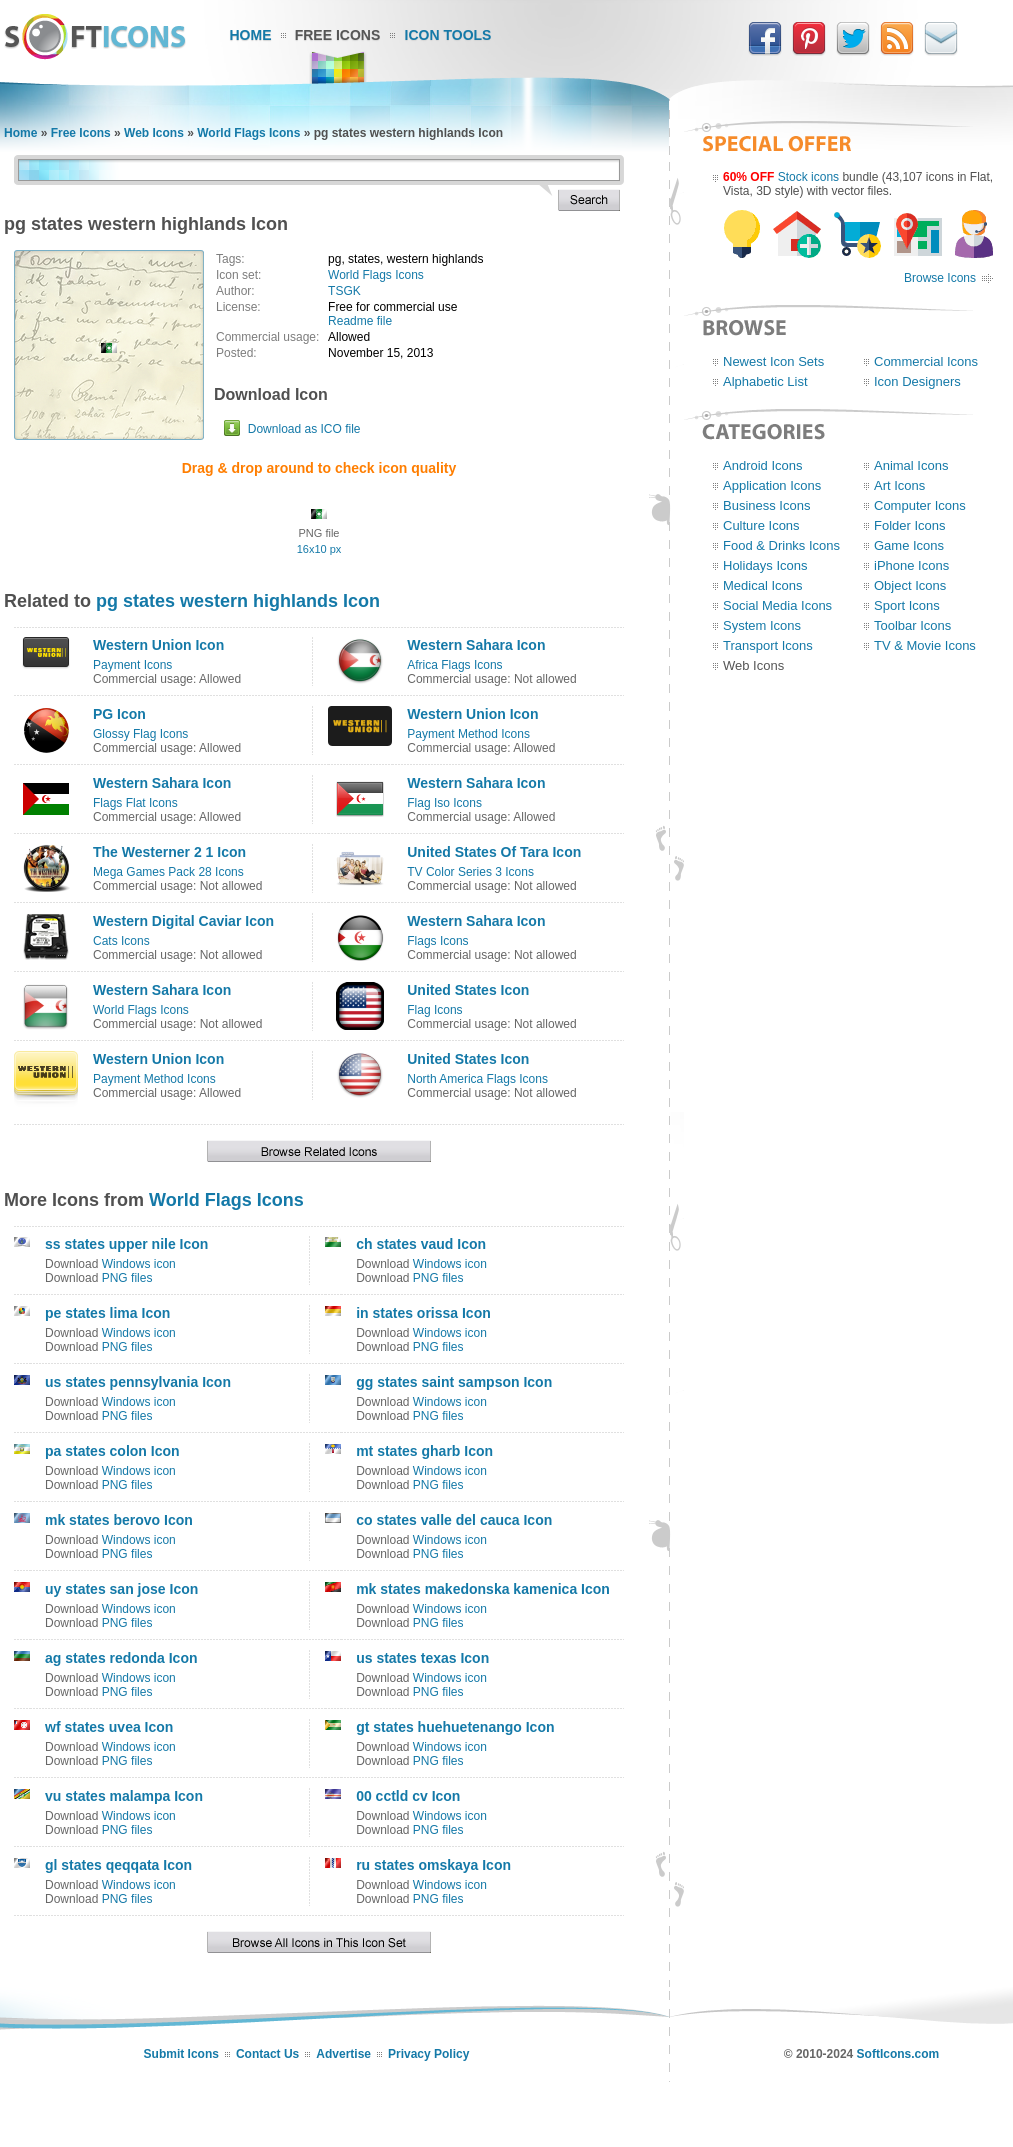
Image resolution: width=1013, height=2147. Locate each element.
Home (251, 35)
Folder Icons (910, 525)
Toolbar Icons (912, 625)
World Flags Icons (248, 133)
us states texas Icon (422, 1658)
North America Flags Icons (477, 1079)
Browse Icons (940, 278)
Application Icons (772, 485)
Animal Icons (911, 465)
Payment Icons (132, 665)
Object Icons (910, 585)
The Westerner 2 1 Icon (169, 852)
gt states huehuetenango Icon (455, 1727)
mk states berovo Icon (119, 1520)
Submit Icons (181, 2054)
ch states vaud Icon (421, 1244)
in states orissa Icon (423, 1313)
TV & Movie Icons (925, 645)
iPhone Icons (911, 565)
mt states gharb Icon (424, 1451)
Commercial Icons (926, 361)
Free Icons (338, 35)
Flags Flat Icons (135, 803)
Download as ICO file (304, 429)
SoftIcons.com (898, 2054)
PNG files (127, 1278)
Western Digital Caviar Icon (183, 921)
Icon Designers (917, 381)
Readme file (360, 321)
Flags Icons (437, 941)
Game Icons (909, 545)
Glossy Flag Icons (140, 734)
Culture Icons (761, 525)
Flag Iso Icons (444, 803)
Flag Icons (434, 1010)
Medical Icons (762, 585)
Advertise (343, 2054)
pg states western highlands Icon (238, 601)
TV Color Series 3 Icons (470, 872)
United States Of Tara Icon (494, 852)
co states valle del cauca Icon (454, 1520)
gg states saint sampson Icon (454, 1382)
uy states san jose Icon (121, 1589)
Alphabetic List (765, 381)
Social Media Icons (777, 605)
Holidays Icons (765, 565)
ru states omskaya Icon (433, 1865)
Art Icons (899, 485)
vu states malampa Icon (124, 1796)
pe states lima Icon (107, 1313)
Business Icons (766, 505)
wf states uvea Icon (109, 1727)
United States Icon (468, 990)
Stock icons (808, 177)
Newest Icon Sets (773, 361)
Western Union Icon (158, 645)
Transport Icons (768, 645)
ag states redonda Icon (121, 1658)
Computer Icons (920, 505)
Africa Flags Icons (454, 665)
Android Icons (763, 465)
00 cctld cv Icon (408, 1796)
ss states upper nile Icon (126, 1244)
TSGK (344, 291)
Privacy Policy (428, 2054)
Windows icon (139, 1264)
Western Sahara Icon (476, 645)
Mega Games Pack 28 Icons (168, 872)
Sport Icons (907, 605)
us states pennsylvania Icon (138, 1382)
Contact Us (267, 2054)
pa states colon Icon (112, 1451)
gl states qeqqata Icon (118, 1865)
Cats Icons (121, 941)
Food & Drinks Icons (781, 545)
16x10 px (319, 549)
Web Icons (154, 133)
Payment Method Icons (468, 734)
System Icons (762, 625)
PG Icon (119, 714)
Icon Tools (448, 35)
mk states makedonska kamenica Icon (483, 1589)
